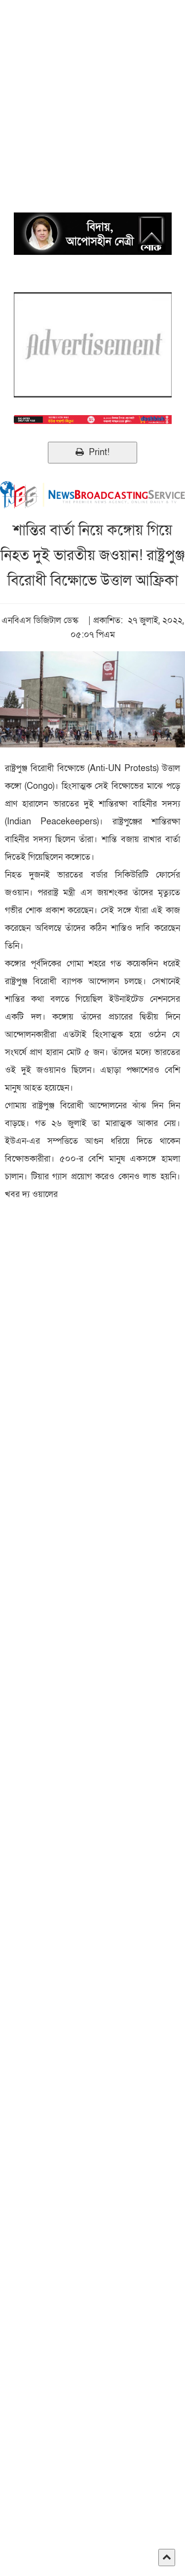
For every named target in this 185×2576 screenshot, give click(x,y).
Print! (92, 452)
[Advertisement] (92, 92)
